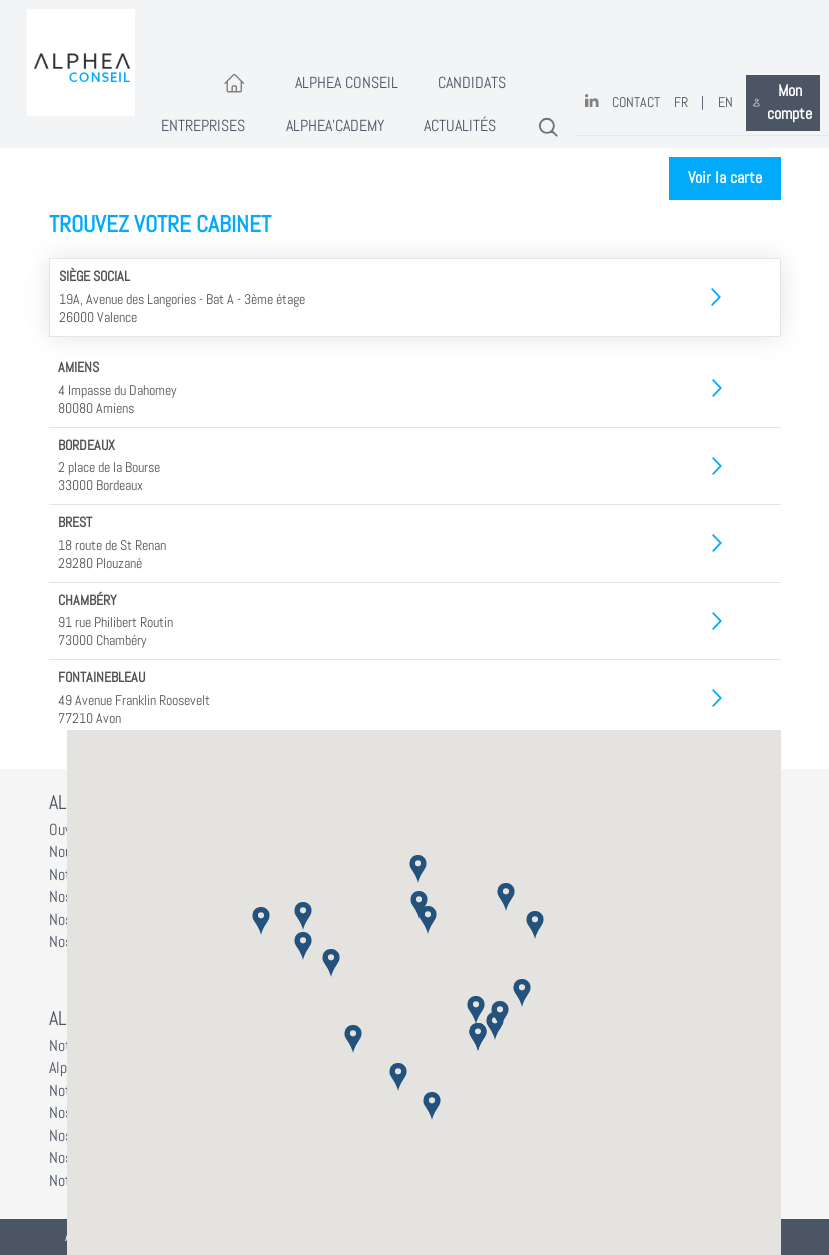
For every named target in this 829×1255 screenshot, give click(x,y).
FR (681, 102)
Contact (636, 102)
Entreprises (203, 126)
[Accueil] (234, 84)
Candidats (472, 83)
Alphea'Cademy (335, 126)
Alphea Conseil (346, 83)
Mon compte (782, 102)
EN (725, 102)
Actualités (460, 126)
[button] (418, 868)
